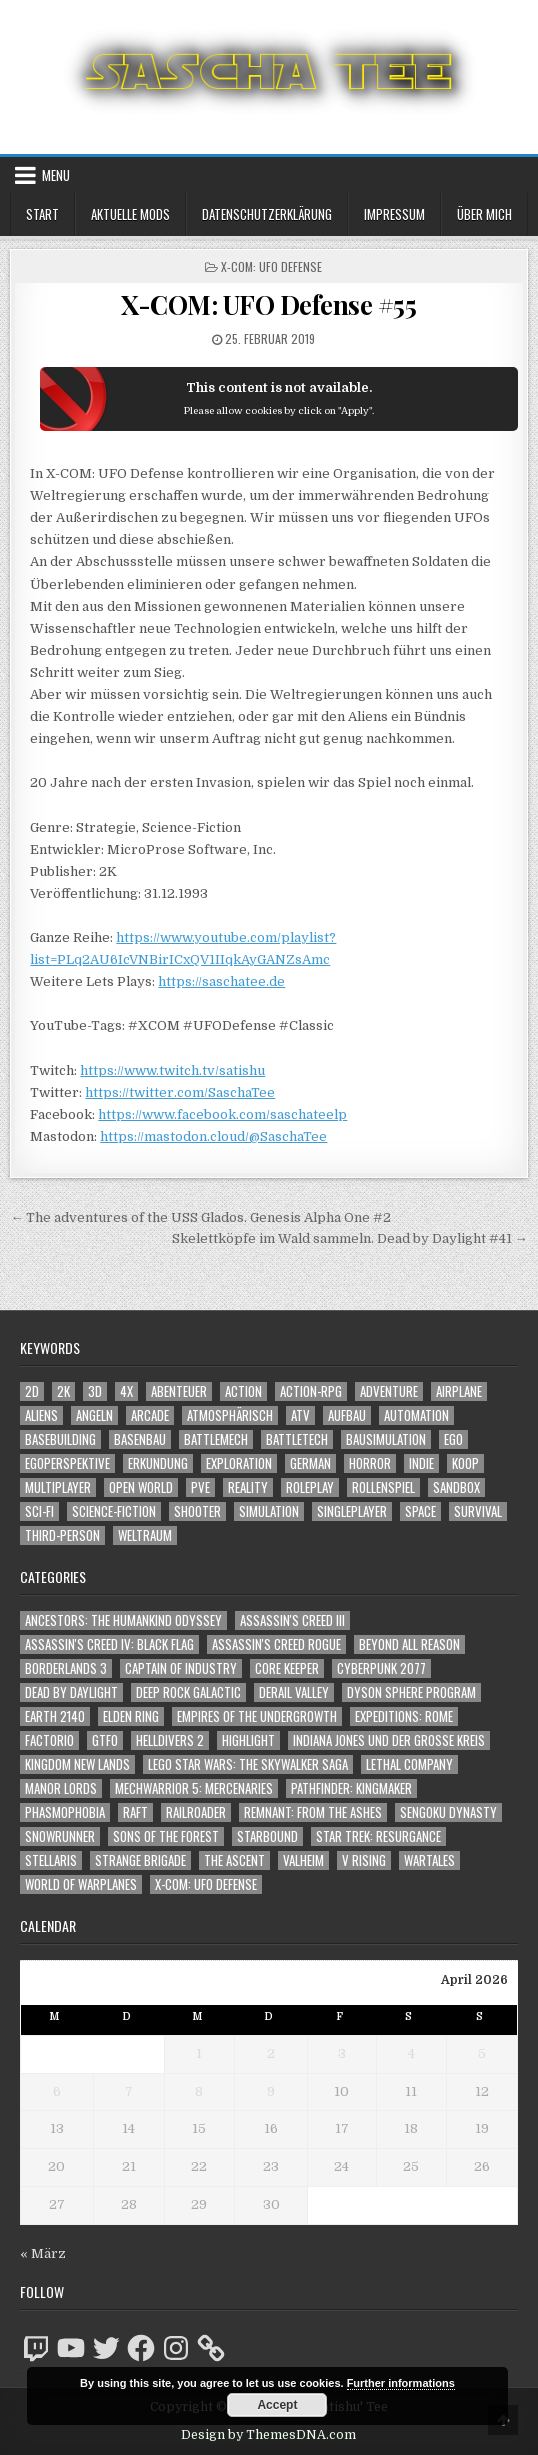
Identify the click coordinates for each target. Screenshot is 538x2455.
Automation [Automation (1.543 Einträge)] (416, 1415)
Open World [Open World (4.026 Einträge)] (141, 1487)
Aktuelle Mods (130, 214)
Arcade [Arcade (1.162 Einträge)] (150, 1415)
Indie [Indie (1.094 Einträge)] (421, 1463)
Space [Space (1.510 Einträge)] (420, 1511)
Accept (277, 2405)
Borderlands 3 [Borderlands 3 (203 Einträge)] (66, 1668)
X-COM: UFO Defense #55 (268, 304)
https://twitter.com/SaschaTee (180, 1092)
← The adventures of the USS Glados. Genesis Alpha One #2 (200, 1217)
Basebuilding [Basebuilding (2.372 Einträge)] (60, 1439)
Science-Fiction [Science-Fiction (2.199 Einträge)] (114, 1511)
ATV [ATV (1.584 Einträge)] (300, 1415)
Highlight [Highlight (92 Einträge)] (248, 1740)
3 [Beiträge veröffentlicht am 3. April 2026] (342, 2053)
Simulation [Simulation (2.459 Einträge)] (269, 1511)
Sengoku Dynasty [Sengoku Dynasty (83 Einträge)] (448, 1812)
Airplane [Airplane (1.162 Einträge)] (459, 1391)
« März (43, 2253)
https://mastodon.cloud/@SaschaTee (213, 1136)
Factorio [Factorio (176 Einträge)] (49, 1740)
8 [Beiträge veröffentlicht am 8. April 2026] (199, 2091)
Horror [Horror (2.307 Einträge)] (370, 1463)
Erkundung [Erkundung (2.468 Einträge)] (158, 1463)
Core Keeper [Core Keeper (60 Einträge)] (287, 1668)
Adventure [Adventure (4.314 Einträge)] (389, 1391)
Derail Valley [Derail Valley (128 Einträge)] (294, 1692)
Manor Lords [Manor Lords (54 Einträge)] (61, 1788)
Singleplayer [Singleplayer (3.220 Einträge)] (352, 1511)
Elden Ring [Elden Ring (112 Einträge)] (131, 1716)
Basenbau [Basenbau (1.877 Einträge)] (140, 1439)
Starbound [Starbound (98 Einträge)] (267, 1836)
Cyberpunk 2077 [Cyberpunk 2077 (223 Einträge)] (381, 1668)
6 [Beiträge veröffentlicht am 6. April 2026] (57, 2091)
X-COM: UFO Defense (271, 266)
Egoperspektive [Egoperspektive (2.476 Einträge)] (67, 1463)
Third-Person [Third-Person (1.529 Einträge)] (62, 1535)
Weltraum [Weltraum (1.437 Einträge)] (145, 1535)
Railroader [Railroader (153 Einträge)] (196, 1812)
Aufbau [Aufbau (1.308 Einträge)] (347, 1415)
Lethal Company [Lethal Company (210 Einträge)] (409, 1764)
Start (42, 214)
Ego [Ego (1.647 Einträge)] (453, 1439)
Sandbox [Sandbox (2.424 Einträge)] (456, 1487)
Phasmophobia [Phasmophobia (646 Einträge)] (65, 1812)
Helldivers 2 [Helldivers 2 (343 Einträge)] (170, 1740)
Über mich (484, 214)
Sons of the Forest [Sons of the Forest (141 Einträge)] (166, 1836)
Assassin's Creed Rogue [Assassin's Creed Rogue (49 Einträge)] (276, 1644)
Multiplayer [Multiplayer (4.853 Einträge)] (58, 1487)
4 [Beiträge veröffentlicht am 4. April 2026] (411, 2053)
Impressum (394, 214)
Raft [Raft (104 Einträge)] (135, 1812)
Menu (56, 175)
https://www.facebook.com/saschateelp (222, 1114)
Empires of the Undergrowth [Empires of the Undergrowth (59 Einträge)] (257, 1716)
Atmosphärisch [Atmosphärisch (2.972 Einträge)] (230, 1415)
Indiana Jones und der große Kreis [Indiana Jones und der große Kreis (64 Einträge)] (389, 1740)
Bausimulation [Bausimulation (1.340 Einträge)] (386, 1439)
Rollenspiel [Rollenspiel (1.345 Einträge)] (383, 1487)
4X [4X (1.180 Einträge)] (126, 1391)
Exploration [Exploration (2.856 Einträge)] (239, 1463)
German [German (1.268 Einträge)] (310, 1463)
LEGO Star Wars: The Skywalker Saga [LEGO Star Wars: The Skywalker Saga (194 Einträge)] (248, 1764)
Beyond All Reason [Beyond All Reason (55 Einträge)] (409, 1644)
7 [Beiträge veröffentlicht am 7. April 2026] (129, 2091)
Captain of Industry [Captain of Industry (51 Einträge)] (181, 1668)
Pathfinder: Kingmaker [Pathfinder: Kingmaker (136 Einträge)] (351, 1788)
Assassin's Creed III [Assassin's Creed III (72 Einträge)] (292, 1620)
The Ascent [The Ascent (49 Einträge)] (234, 1860)
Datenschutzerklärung (267, 214)
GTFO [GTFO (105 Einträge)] (105, 1740)
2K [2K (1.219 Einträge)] (63, 1391)
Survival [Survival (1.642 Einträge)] (478, 1511)
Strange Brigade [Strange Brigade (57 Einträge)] (140, 1860)
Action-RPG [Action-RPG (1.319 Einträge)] (311, 1391)
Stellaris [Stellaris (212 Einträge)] (51, 1860)
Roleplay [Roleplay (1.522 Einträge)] (310, 1487)
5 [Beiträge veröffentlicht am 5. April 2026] (482, 2053)
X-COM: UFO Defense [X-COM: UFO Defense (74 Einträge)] (206, 1884)
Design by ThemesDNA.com (268, 2435)
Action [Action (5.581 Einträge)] (243, 1391)
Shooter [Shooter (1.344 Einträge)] (197, 1511)
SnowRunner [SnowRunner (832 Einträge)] (60, 1836)
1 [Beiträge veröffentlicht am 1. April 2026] (199, 2053)
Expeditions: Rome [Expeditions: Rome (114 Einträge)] (404, 1716)
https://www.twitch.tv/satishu (172, 1070)
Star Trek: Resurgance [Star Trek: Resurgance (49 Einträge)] (378, 1836)
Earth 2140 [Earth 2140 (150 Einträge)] (55, 1716)
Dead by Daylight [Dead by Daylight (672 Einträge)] (71, 1692)
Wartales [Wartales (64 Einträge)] (429, 1860)
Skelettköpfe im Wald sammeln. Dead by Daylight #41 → (350, 1238)
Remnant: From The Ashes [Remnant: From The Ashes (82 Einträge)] (313, 1812)
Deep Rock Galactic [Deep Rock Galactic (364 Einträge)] (188, 1692)
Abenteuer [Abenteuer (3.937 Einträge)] (179, 1391)
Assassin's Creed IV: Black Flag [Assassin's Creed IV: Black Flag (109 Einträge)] (109, 1644)
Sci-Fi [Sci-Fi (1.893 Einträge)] (39, 1511)
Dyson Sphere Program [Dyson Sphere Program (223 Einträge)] (411, 1692)
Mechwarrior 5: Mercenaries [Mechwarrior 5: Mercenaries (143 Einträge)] (194, 1788)
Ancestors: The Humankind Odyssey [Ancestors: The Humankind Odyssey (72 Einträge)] (123, 1620)
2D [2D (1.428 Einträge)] (32, 1391)
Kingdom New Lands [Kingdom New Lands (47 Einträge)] (77, 1764)
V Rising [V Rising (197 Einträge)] (364, 1860)
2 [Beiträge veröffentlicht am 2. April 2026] (271, 2053)
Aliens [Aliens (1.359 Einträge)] (41, 1415)
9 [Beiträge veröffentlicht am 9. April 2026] (271, 2091)
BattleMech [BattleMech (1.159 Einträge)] (216, 1439)
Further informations (401, 2383)
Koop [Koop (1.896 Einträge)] (465, 1463)
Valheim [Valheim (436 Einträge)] (303, 1860)
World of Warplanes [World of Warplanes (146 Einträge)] (81, 1884)
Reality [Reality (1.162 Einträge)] (248, 1487)
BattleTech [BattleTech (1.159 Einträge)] (297, 1439)
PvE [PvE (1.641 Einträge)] (200, 1487)
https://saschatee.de (221, 981)
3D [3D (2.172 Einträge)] (95, 1391)
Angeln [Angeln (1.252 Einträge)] (94, 1415)
